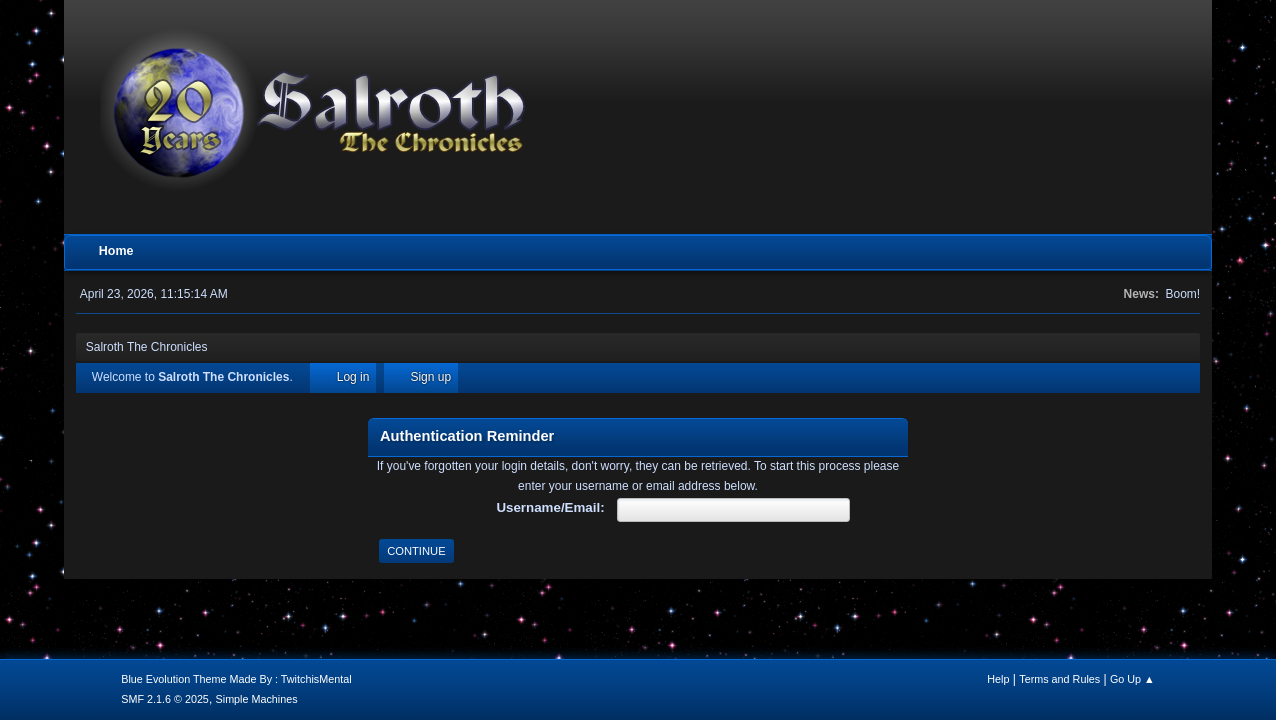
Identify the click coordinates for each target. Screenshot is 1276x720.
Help (998, 679)
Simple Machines (257, 699)
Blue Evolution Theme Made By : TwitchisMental (236, 679)
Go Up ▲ (1132, 679)
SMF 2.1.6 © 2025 (165, 699)
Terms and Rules (1059, 679)
